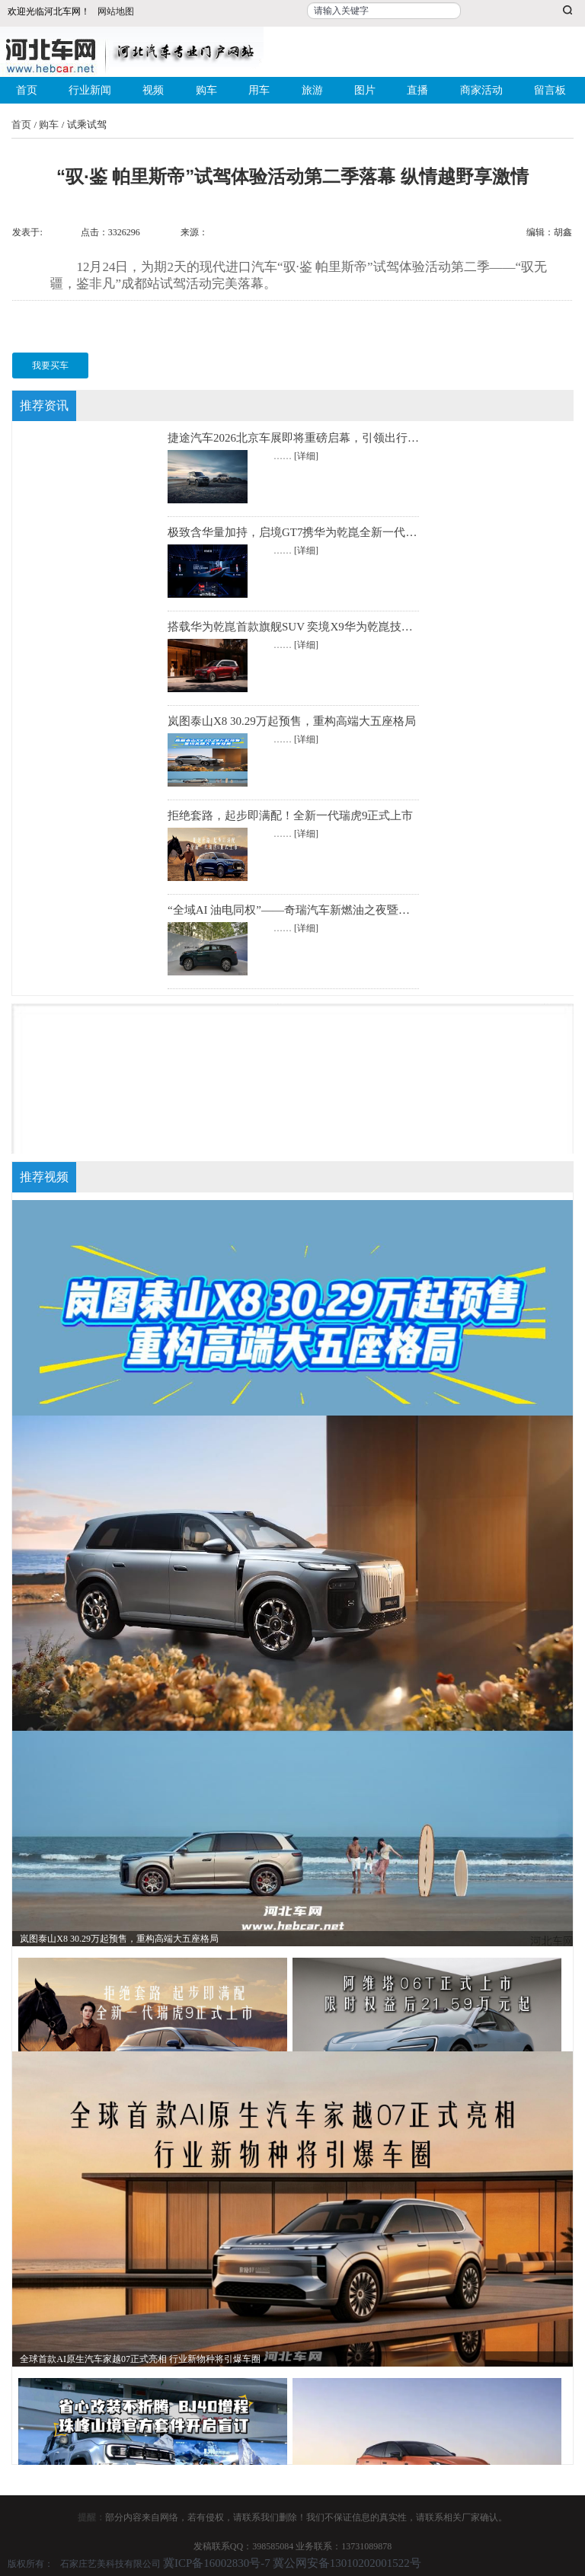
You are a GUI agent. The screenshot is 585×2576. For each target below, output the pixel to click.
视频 (153, 90)
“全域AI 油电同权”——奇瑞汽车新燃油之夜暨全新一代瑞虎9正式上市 (343, 910)
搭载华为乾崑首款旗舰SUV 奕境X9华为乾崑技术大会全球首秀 (324, 627)
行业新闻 (90, 90)
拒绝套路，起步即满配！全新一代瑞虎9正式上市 (291, 815)
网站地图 (116, 11)
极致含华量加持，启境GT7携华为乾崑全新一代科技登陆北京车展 (332, 532)
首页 (26, 90)
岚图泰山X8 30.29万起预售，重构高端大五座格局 (292, 721)
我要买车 (50, 365)
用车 (259, 90)
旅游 (312, 90)
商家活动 (481, 90)
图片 (365, 90)
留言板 (550, 90)
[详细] (306, 456)
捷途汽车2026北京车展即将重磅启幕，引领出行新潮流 (305, 438)
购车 (206, 90)
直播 (417, 90)
